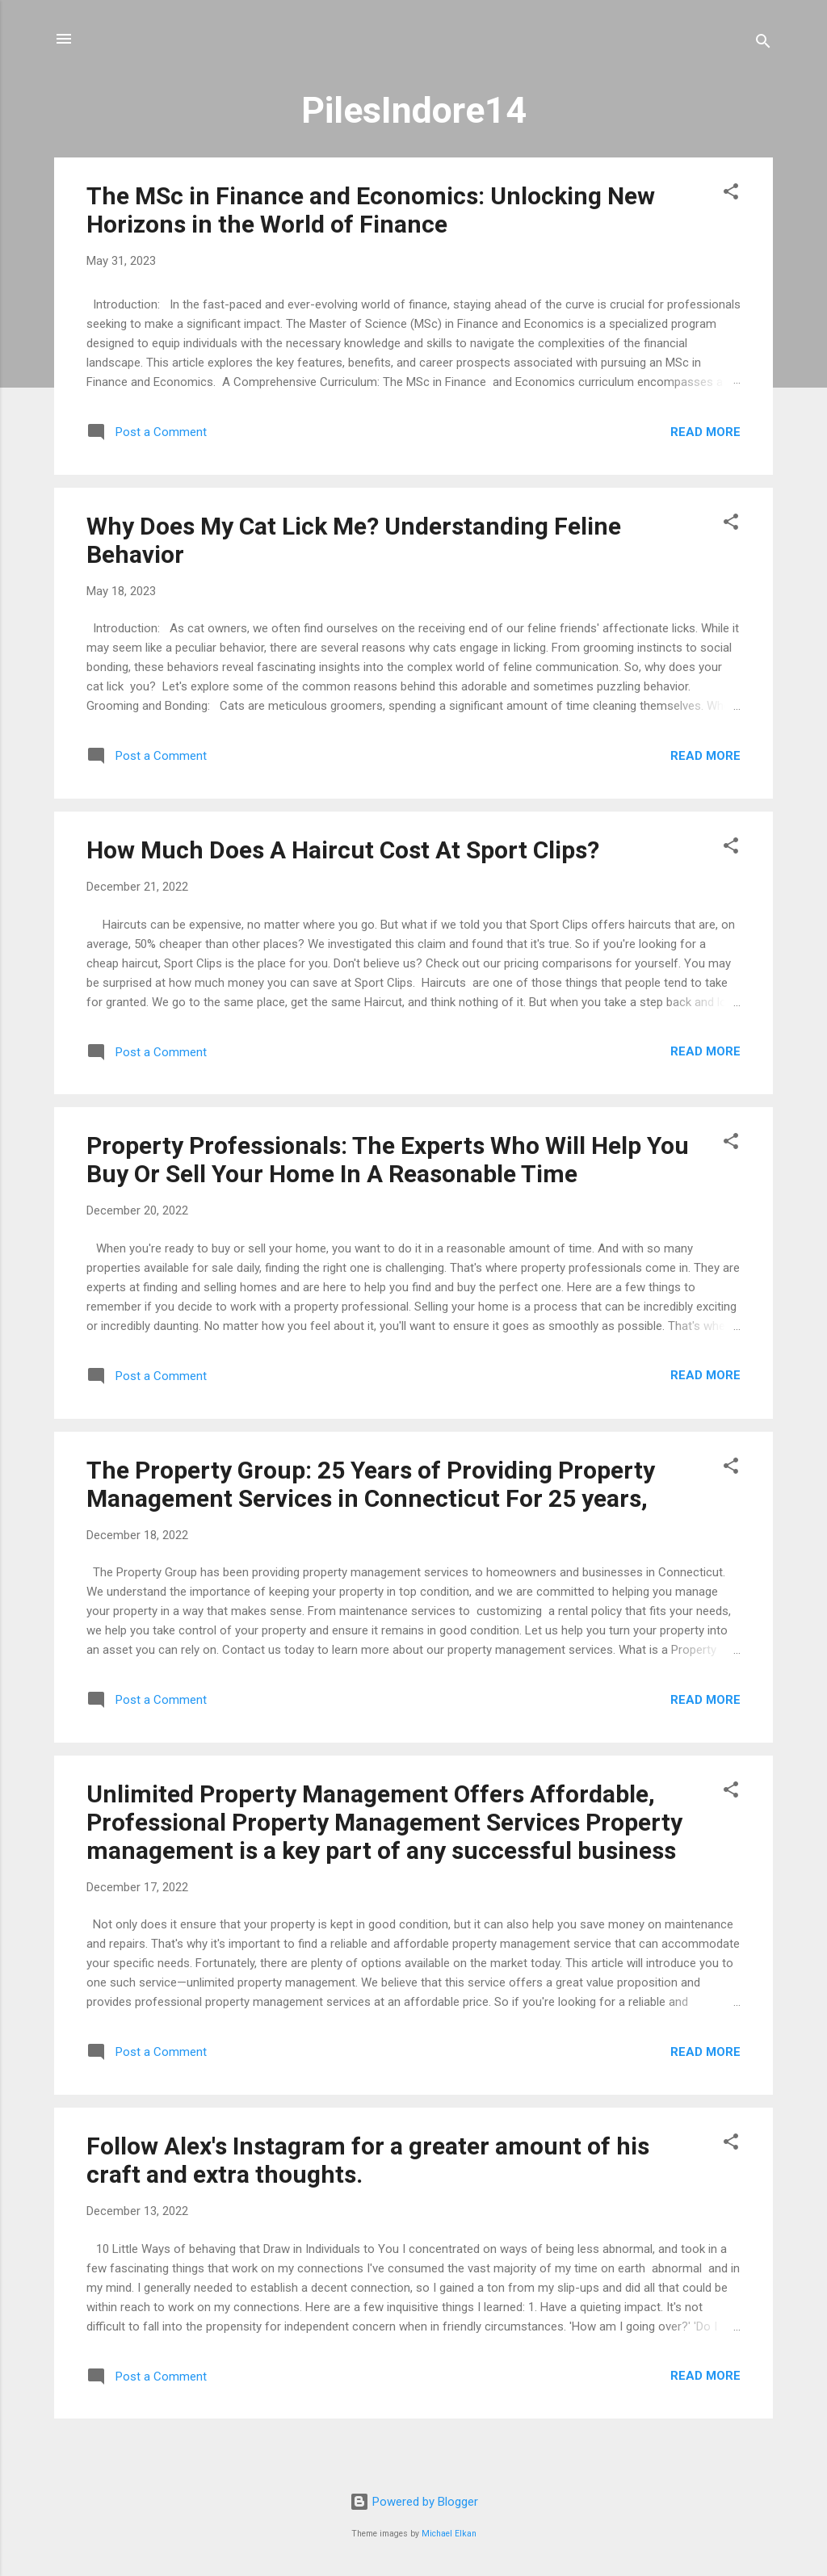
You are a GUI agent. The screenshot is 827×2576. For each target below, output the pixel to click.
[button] (731, 194)
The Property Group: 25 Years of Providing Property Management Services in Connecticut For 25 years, (370, 1484)
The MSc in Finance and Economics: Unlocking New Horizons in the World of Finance (370, 210)
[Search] (763, 44)
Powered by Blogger (414, 2501)
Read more (705, 432)
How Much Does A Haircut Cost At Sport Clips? (342, 850)
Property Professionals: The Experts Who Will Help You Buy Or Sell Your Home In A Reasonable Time (387, 1159)
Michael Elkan (449, 2533)
